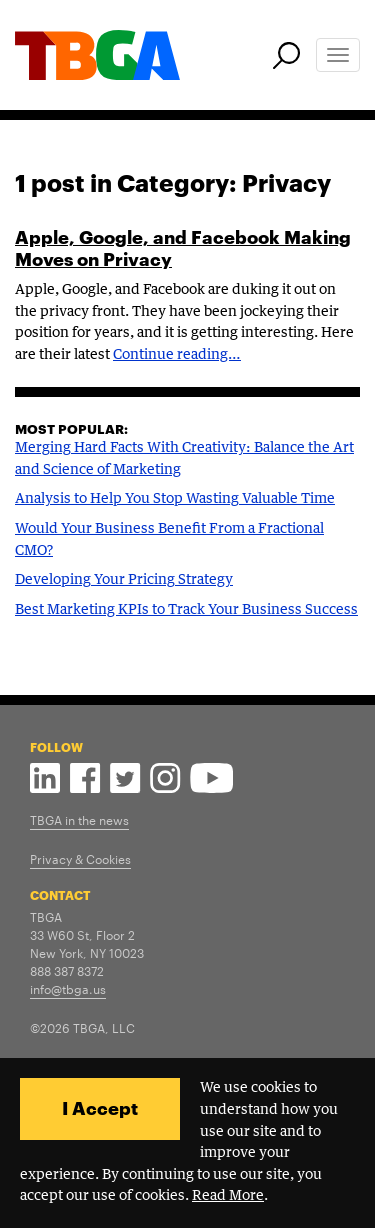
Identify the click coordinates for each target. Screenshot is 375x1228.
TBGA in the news (79, 819)
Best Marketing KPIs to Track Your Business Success (186, 610)
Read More (228, 1196)
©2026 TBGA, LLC (82, 1027)
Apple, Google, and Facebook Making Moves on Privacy (183, 248)
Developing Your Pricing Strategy (124, 580)
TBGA (46, 916)
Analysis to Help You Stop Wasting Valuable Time (175, 499)
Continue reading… (177, 355)
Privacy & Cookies (80, 858)
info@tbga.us (68, 988)
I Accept (100, 1108)
